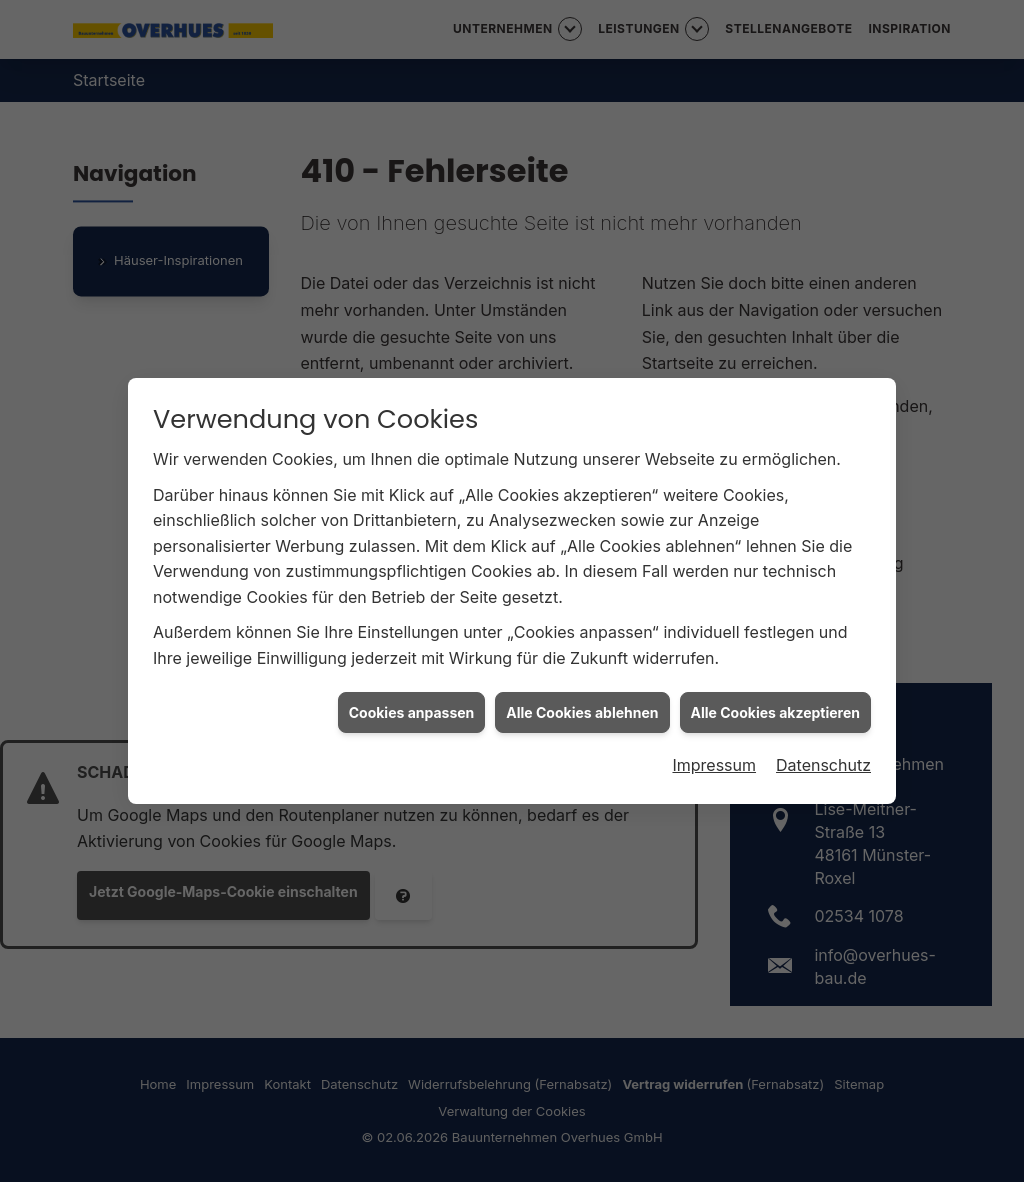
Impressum (714, 759)
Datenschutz (823, 759)
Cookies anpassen (412, 706)
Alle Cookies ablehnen (582, 706)
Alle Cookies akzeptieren (775, 706)
